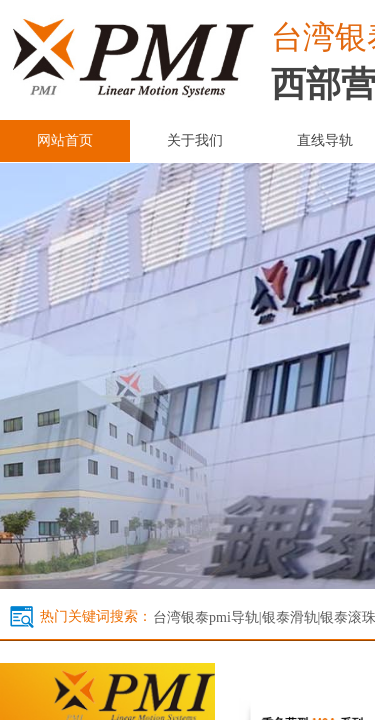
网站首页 (65, 140)
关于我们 (195, 140)
